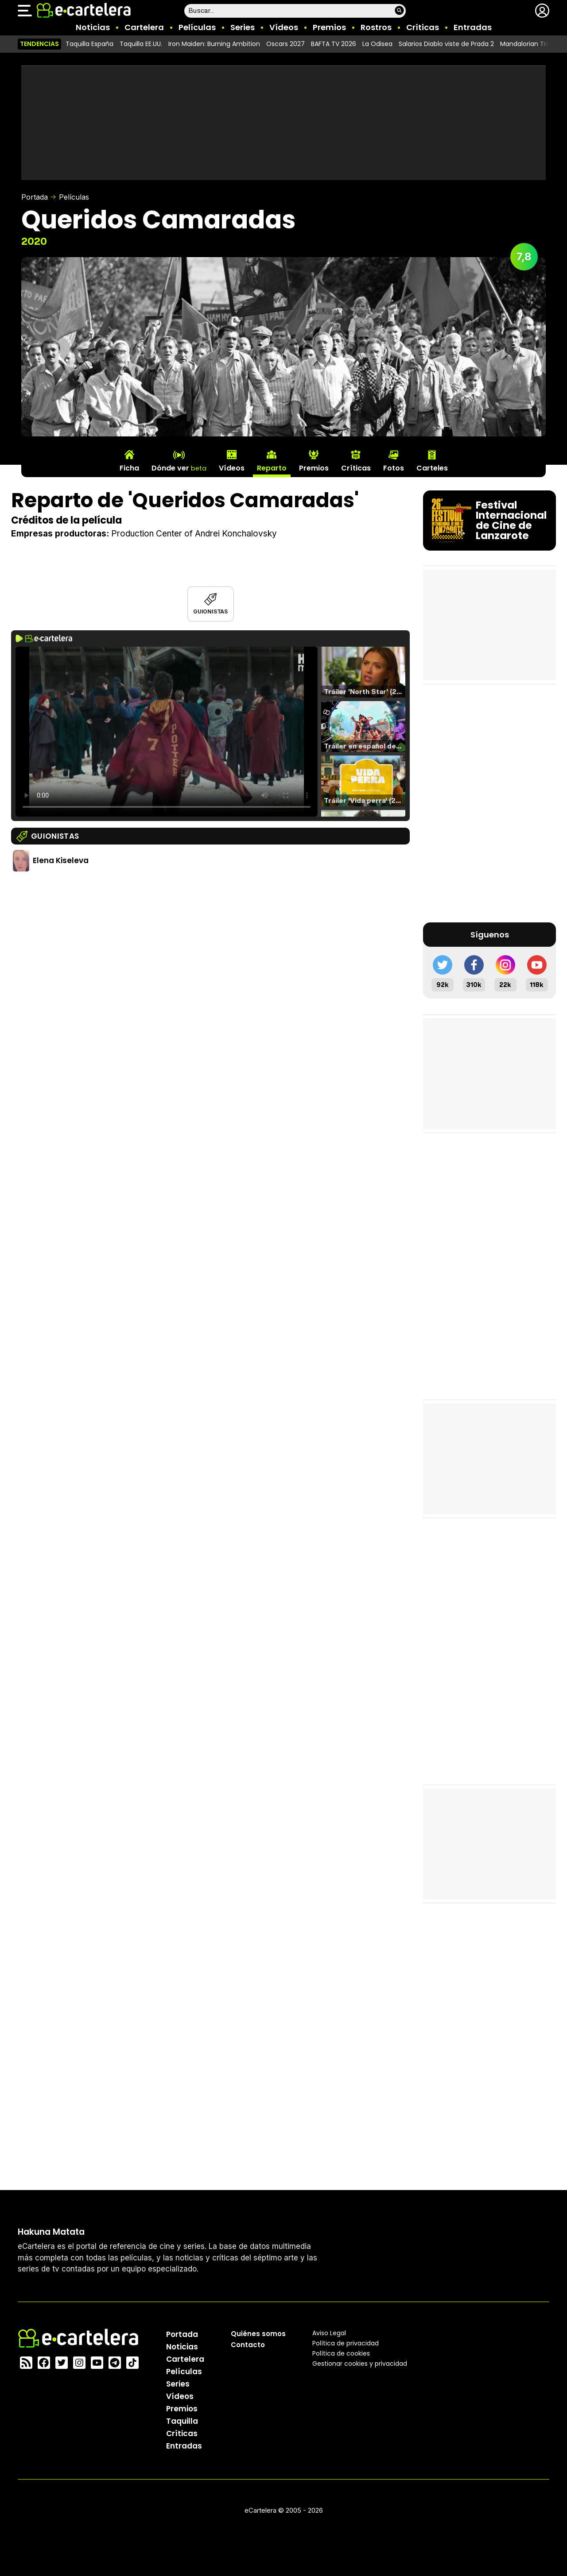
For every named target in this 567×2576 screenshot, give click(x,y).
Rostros (376, 27)
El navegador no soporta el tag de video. (167, 732)
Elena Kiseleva (61, 860)
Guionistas (210, 611)
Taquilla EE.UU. (141, 43)
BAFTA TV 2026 (333, 43)
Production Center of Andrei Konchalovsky (194, 533)
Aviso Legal (329, 2332)
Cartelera (144, 27)
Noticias (93, 27)
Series (242, 27)
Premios (329, 27)
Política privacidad (345, 2342)
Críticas (422, 27)
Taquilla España (89, 43)
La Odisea (377, 43)
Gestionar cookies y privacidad (359, 2363)
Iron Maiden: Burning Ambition (214, 43)
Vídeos (283, 27)
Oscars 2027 (285, 43)
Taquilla (182, 2420)
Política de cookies (341, 2352)
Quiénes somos (258, 2333)
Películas (197, 27)
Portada (34, 197)
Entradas (473, 27)
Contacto (248, 2344)
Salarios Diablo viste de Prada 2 (446, 43)
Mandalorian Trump (530, 43)
